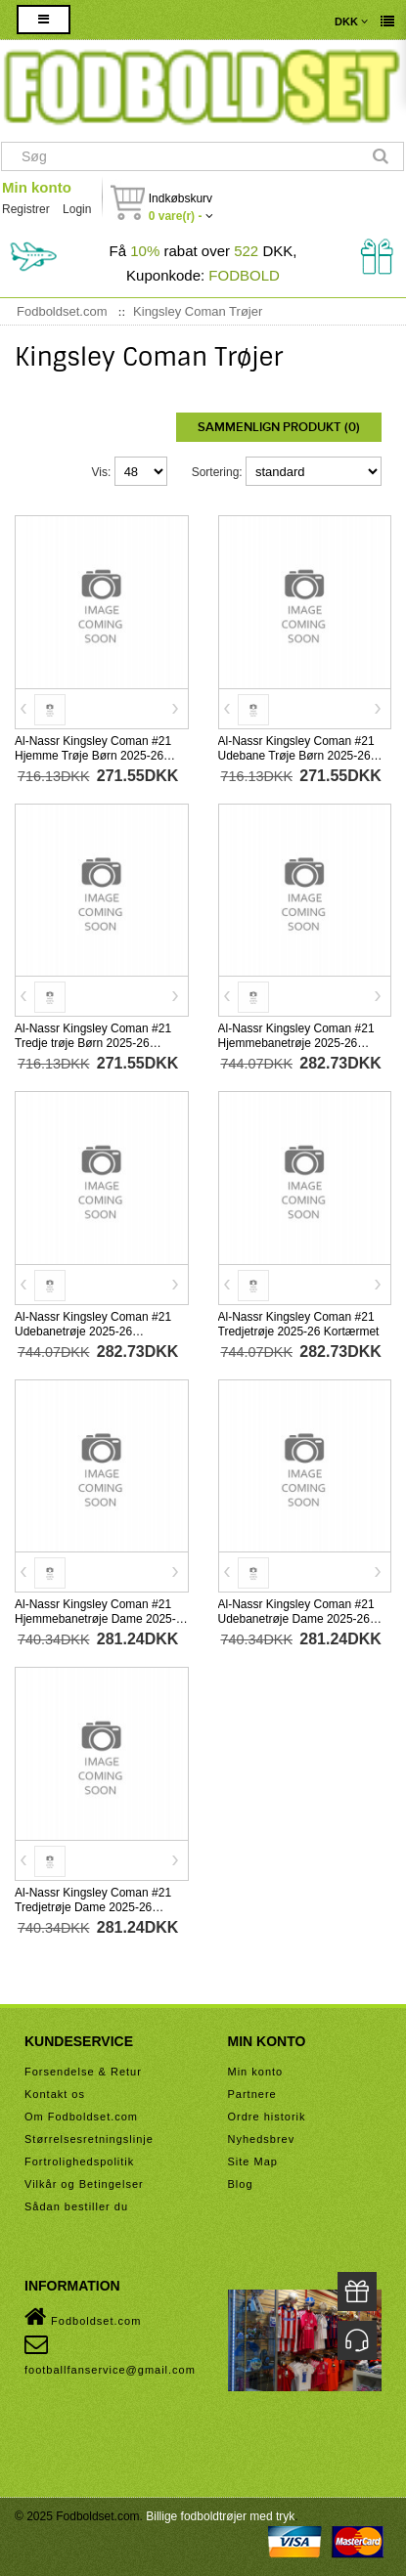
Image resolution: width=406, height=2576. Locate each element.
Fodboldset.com (82, 2317)
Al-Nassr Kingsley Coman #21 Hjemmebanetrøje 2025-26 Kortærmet (296, 1043)
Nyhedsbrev (261, 2139)
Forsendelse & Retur (83, 2071)
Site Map (253, 2161)
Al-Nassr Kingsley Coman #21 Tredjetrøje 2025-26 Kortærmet (299, 1324)
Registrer (26, 209)
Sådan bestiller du (76, 2206)
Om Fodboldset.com (81, 2116)
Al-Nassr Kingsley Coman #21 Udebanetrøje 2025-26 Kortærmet (93, 1331)
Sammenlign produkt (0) (279, 427)
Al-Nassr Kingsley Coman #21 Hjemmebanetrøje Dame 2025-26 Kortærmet (95, 1618)
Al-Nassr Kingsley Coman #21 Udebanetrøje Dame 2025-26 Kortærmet (296, 1618)
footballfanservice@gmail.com (110, 2354)
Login (77, 209)
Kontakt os (54, 2094)
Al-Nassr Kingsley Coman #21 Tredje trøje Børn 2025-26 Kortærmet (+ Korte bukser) (93, 1043)
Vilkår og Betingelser (84, 2184)
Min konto (36, 187)
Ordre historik (267, 2116)
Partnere (252, 2094)
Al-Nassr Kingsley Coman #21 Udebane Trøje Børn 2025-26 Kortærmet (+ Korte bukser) (296, 755)
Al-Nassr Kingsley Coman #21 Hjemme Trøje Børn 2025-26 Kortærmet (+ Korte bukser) (93, 755)
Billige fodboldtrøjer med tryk (220, 2516)
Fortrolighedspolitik (79, 2161)
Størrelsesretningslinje (89, 2139)
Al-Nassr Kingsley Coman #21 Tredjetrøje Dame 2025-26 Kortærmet (93, 1907)
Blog (240, 2184)
